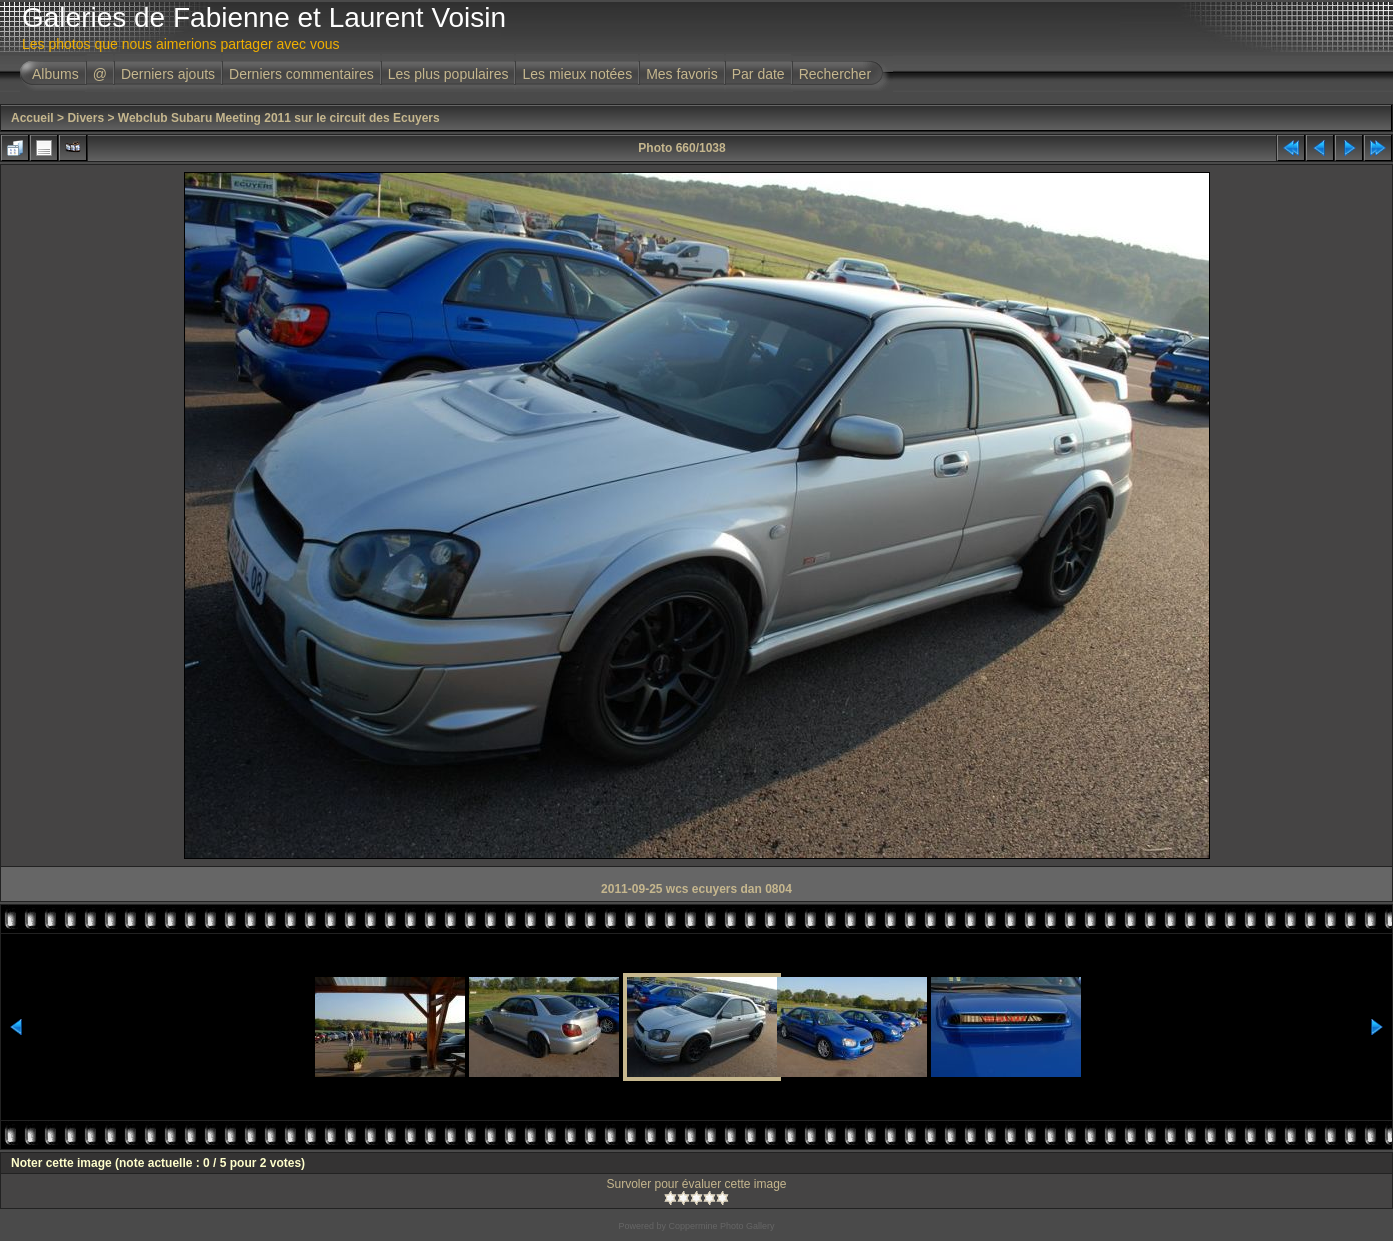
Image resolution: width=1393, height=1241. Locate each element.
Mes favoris (682, 74)
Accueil (32, 118)
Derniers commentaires (301, 74)
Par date (758, 74)
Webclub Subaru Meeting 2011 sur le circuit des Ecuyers (279, 118)
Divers (85, 118)
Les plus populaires (448, 74)
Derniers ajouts (168, 74)
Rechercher (835, 74)
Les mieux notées (577, 74)
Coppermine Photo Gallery (721, 1226)
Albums (55, 74)
